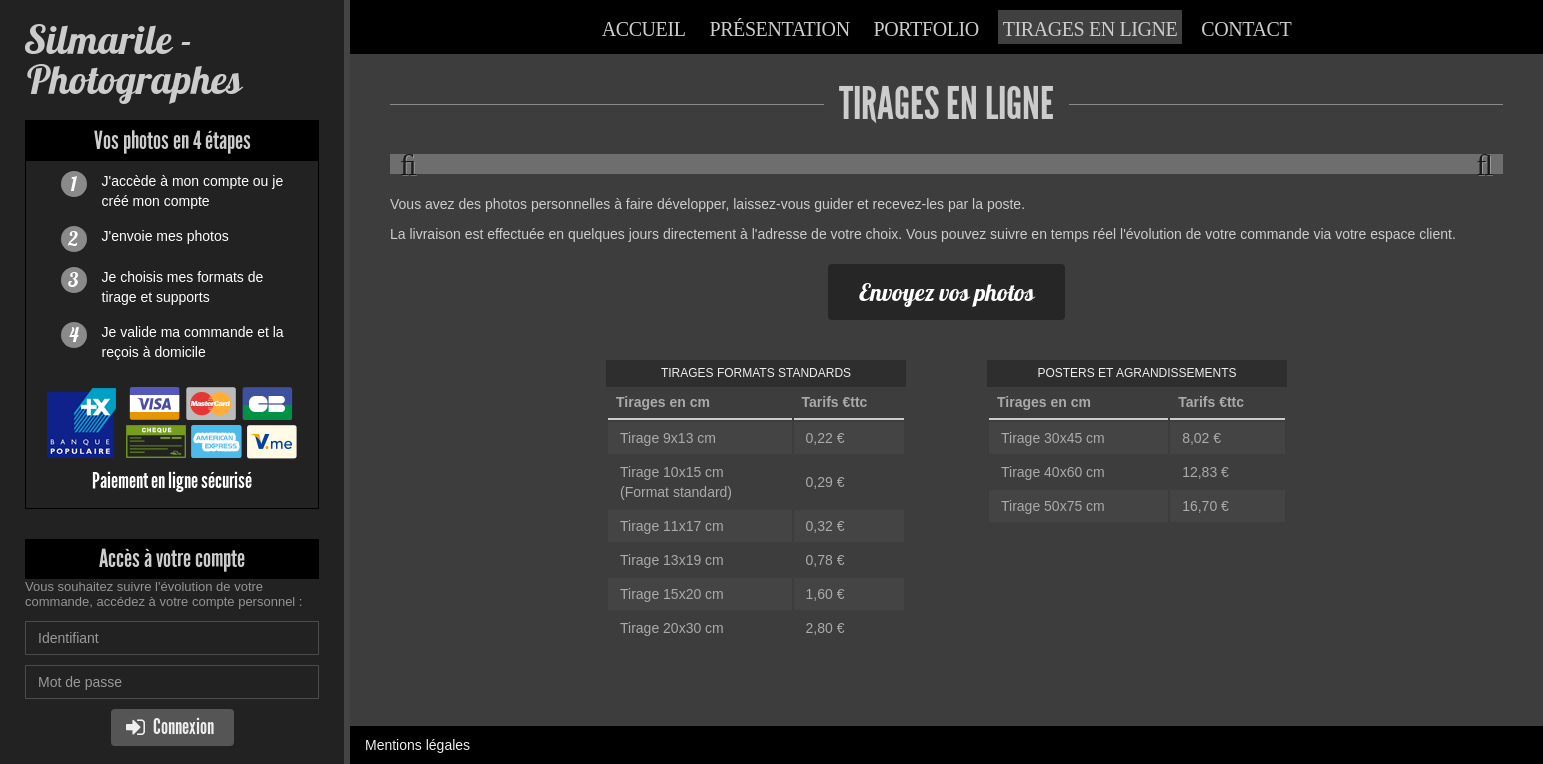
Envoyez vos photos (946, 292)
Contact (1246, 29)
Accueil (644, 29)
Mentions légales (417, 745)
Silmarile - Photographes (133, 59)
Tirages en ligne (1090, 29)
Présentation (779, 29)
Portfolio (926, 29)
